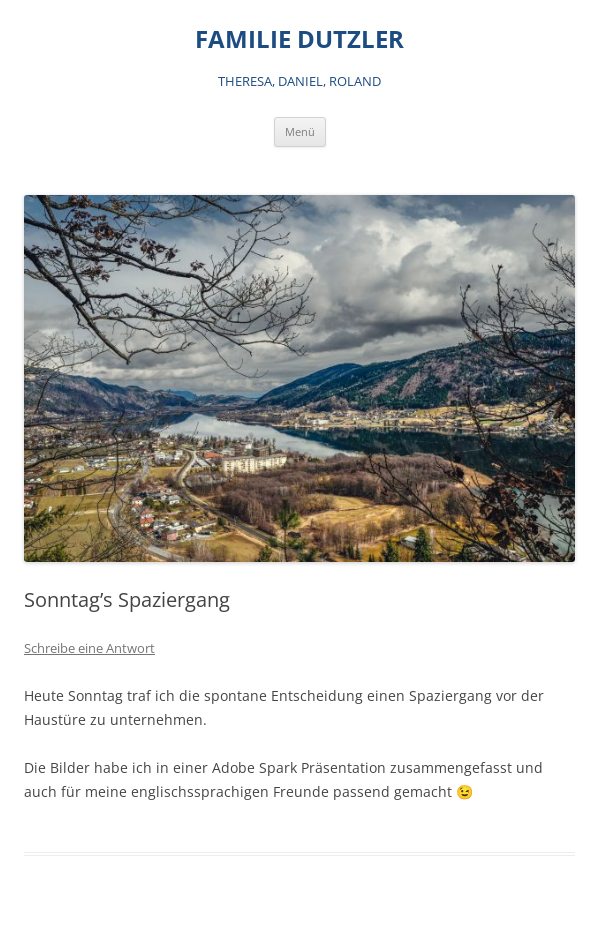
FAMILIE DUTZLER (299, 39)
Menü (300, 131)
